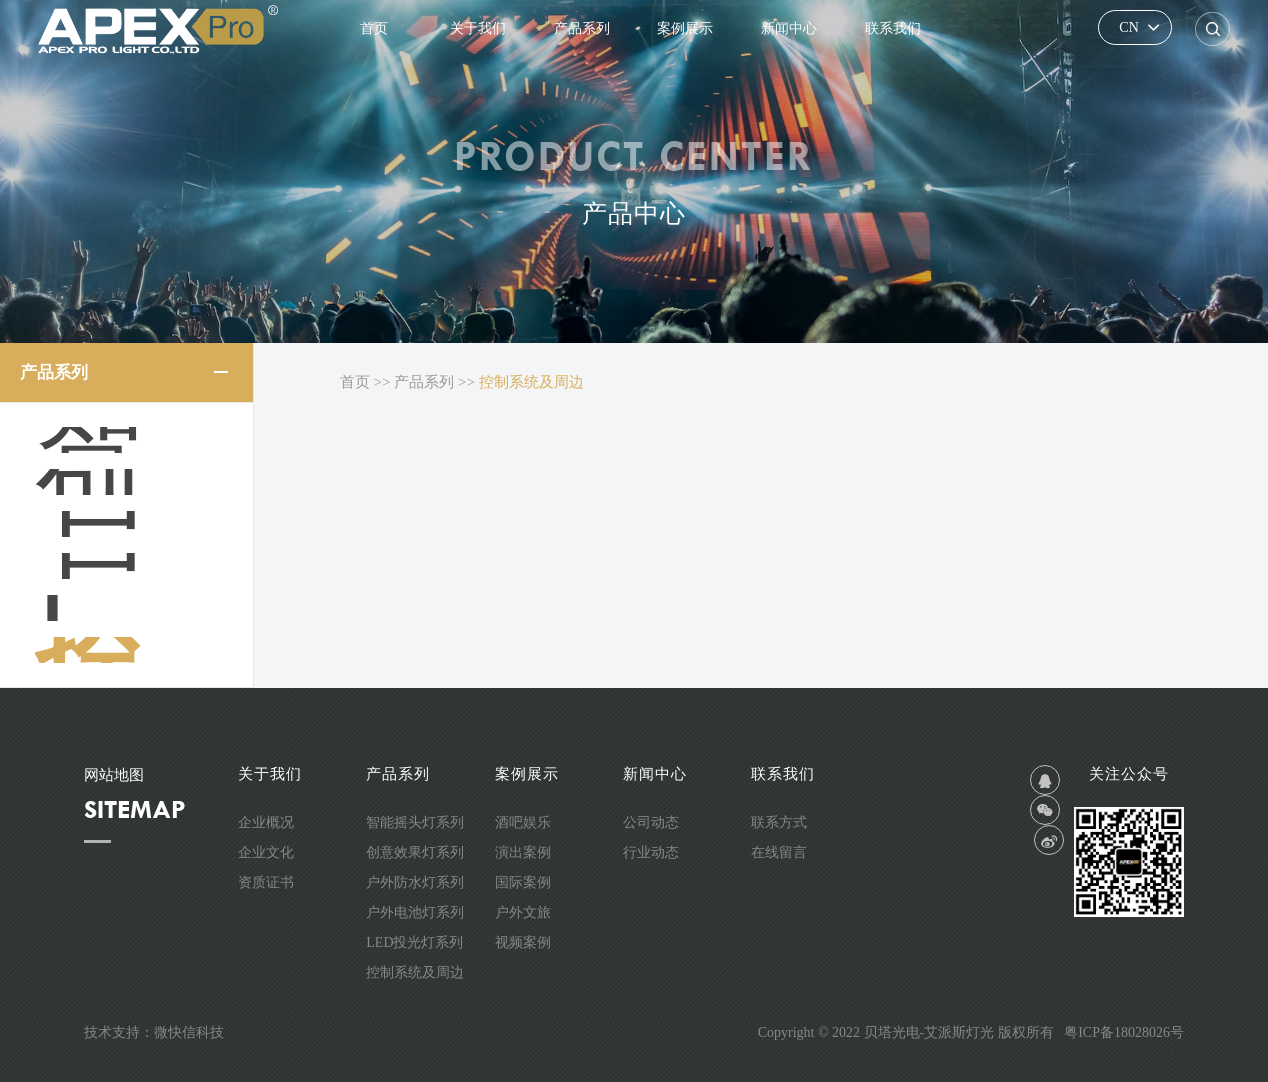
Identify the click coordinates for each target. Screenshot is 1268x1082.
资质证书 (266, 882)
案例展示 (685, 28)
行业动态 (651, 852)
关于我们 (478, 28)
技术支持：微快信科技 (154, 1032)
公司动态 (651, 822)
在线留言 (779, 852)
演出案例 (523, 852)
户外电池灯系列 (136, 566)
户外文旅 (523, 912)
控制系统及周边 (136, 650)
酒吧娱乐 (523, 822)
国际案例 (523, 882)
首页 (374, 28)
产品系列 (582, 28)
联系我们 (893, 28)
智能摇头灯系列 (136, 440)
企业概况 (266, 822)
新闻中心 (789, 28)
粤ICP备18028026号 (1124, 1032)
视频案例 (523, 942)
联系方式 (779, 822)
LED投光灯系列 (136, 608)
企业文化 (266, 852)
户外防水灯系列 (136, 524)
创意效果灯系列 (136, 482)
